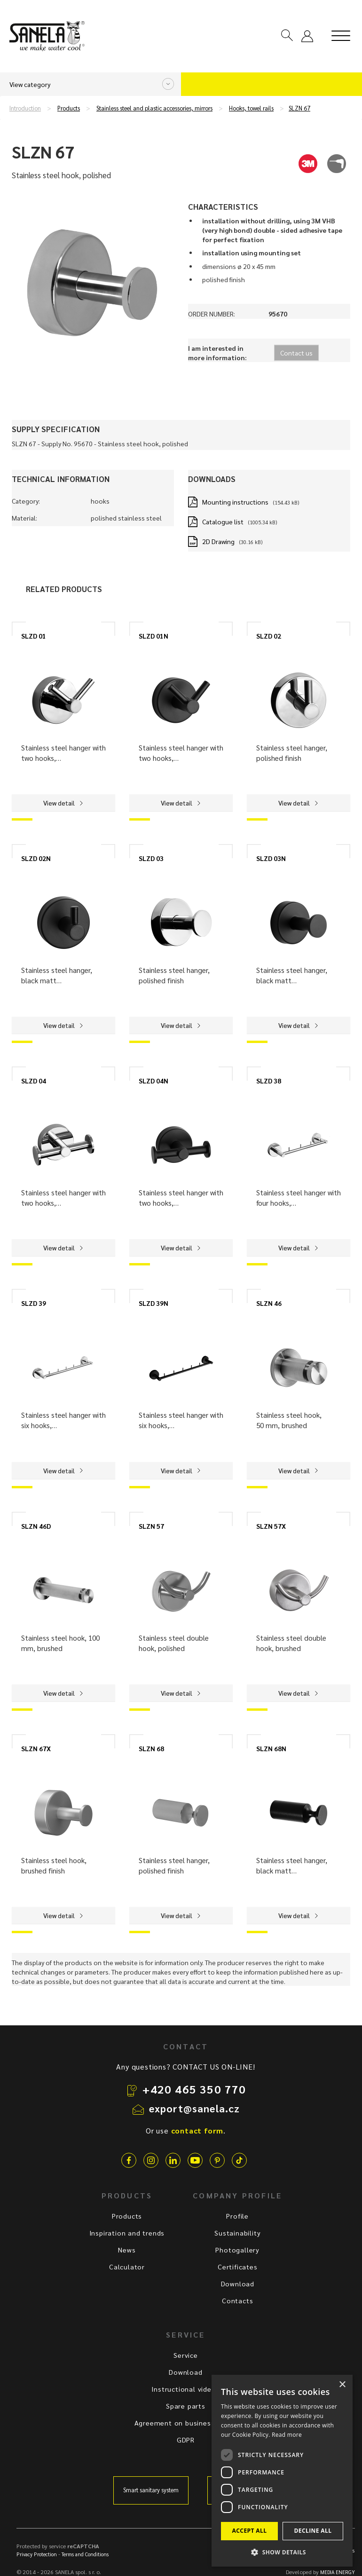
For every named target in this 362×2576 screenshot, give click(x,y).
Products (68, 108)
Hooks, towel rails (251, 108)
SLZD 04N (153, 1080)
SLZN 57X (271, 1526)
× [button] (342, 2384)
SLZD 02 (268, 636)
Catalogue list (223, 521)
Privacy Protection (36, 2554)
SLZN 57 (151, 1526)
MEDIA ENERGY (337, 2572)
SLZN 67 (299, 108)
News (126, 2249)
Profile (237, 2216)
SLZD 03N (271, 858)
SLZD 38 (268, 1080)
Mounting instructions (235, 502)
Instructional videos (185, 2389)
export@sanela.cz (194, 2108)
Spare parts (185, 2406)
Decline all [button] (313, 2531)
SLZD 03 (151, 858)
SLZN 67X (36, 1748)
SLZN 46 (269, 1303)
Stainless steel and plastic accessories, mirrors (154, 108)
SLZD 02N (36, 858)
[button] (282, 2551)
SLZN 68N (271, 1748)
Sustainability (237, 2232)
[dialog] (282, 2471)
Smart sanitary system (151, 2490)
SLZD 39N (153, 1303)
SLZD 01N (153, 636)
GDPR (186, 2439)
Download (237, 2283)
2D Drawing (218, 541)
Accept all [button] (249, 2531)
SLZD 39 (33, 1303)
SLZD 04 (33, 1080)
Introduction (25, 108)
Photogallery (237, 2249)
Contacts (237, 2300)
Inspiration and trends (127, 2232)
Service (185, 2355)
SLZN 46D (36, 1526)
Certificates (238, 2266)
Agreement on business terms (185, 2422)
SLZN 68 (151, 1748)
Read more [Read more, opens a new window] (287, 2435)
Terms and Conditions (85, 2554)
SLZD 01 (33, 636)
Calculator (127, 2266)
